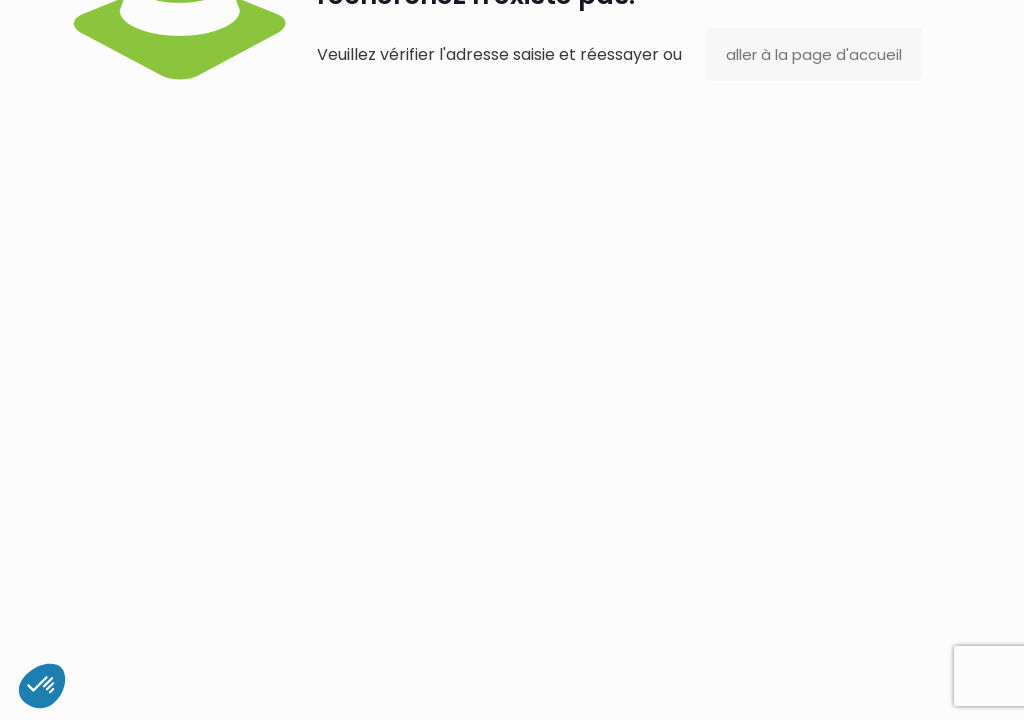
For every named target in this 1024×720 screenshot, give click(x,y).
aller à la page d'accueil (814, 54)
